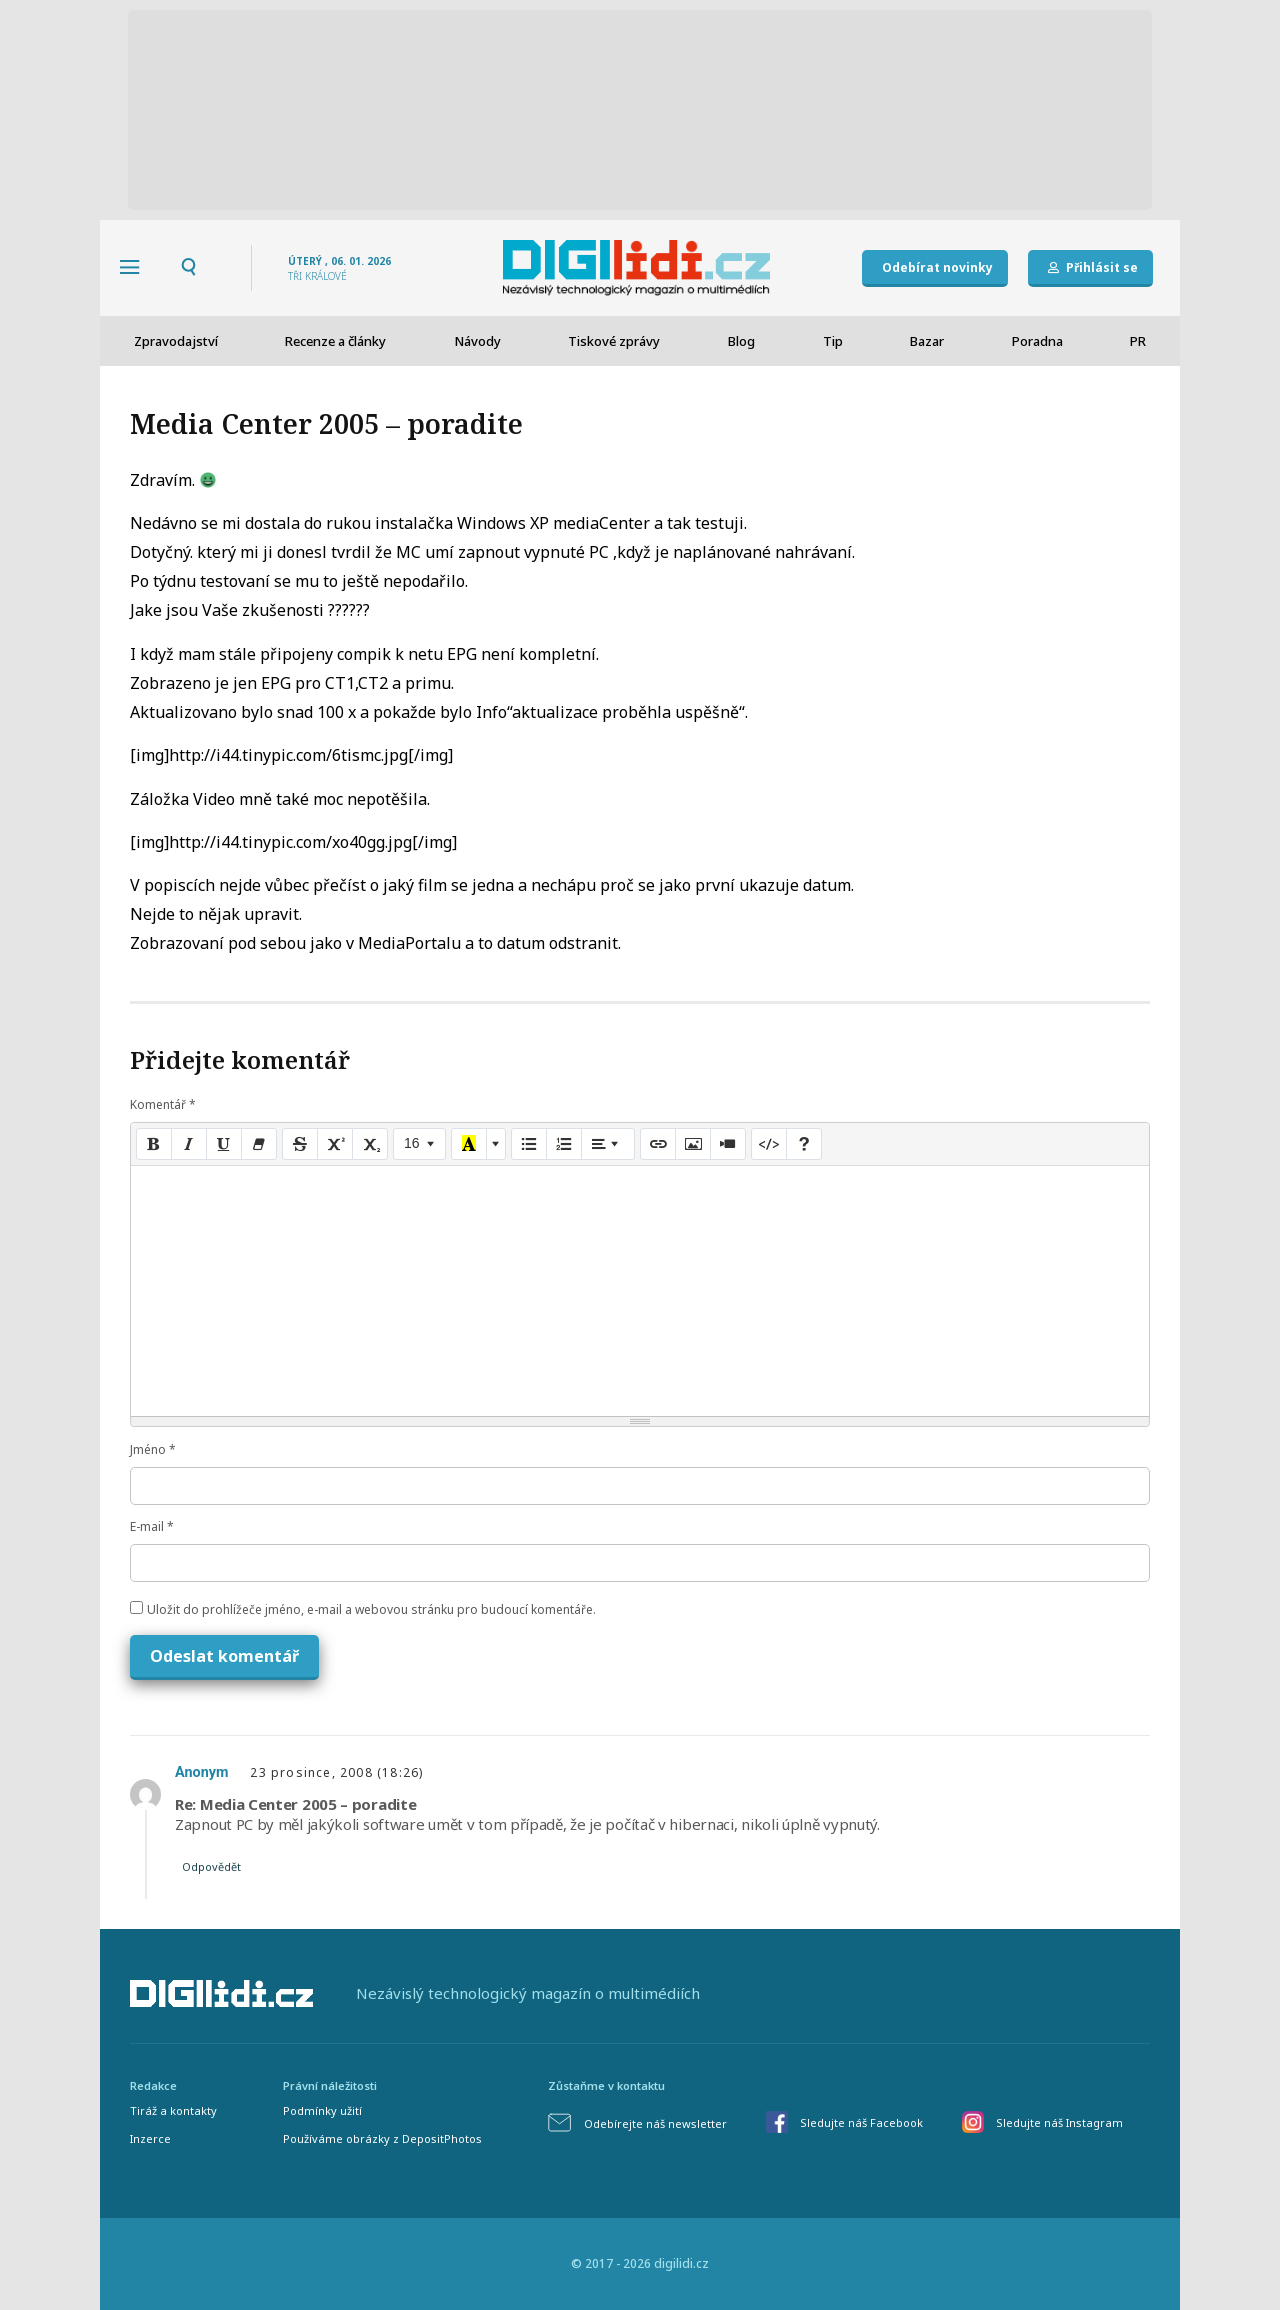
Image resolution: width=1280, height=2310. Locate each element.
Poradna (1037, 341)
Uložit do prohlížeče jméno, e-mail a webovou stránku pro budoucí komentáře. (371, 1609)
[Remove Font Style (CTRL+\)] (259, 1144)
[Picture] (693, 1144)
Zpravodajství (176, 341)
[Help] (804, 1144)
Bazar (927, 341)
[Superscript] (335, 1144)
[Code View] (769, 1144)
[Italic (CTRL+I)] (189, 1144)
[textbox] (640, 1291)
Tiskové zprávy (614, 341)
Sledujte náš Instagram (1059, 2122)
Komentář (163, 1104)
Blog (741, 341)
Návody (477, 341)
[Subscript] (370, 1144)
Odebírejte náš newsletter (655, 2123)
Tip (833, 341)
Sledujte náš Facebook (861, 2122)
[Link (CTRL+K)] (658, 1144)
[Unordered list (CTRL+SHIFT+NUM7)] (529, 1144)
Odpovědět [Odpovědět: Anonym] (211, 1866)
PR (1138, 341)
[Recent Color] (469, 1144)
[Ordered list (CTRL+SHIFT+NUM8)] (564, 1144)
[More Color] (496, 1144)
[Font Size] (419, 1144)
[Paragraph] (608, 1144)
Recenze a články (335, 341)
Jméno (153, 1449)
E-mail (152, 1526)
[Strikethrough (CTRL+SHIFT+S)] (300, 1144)
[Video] (728, 1144)
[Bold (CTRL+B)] (154, 1144)
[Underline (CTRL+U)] (224, 1144)
